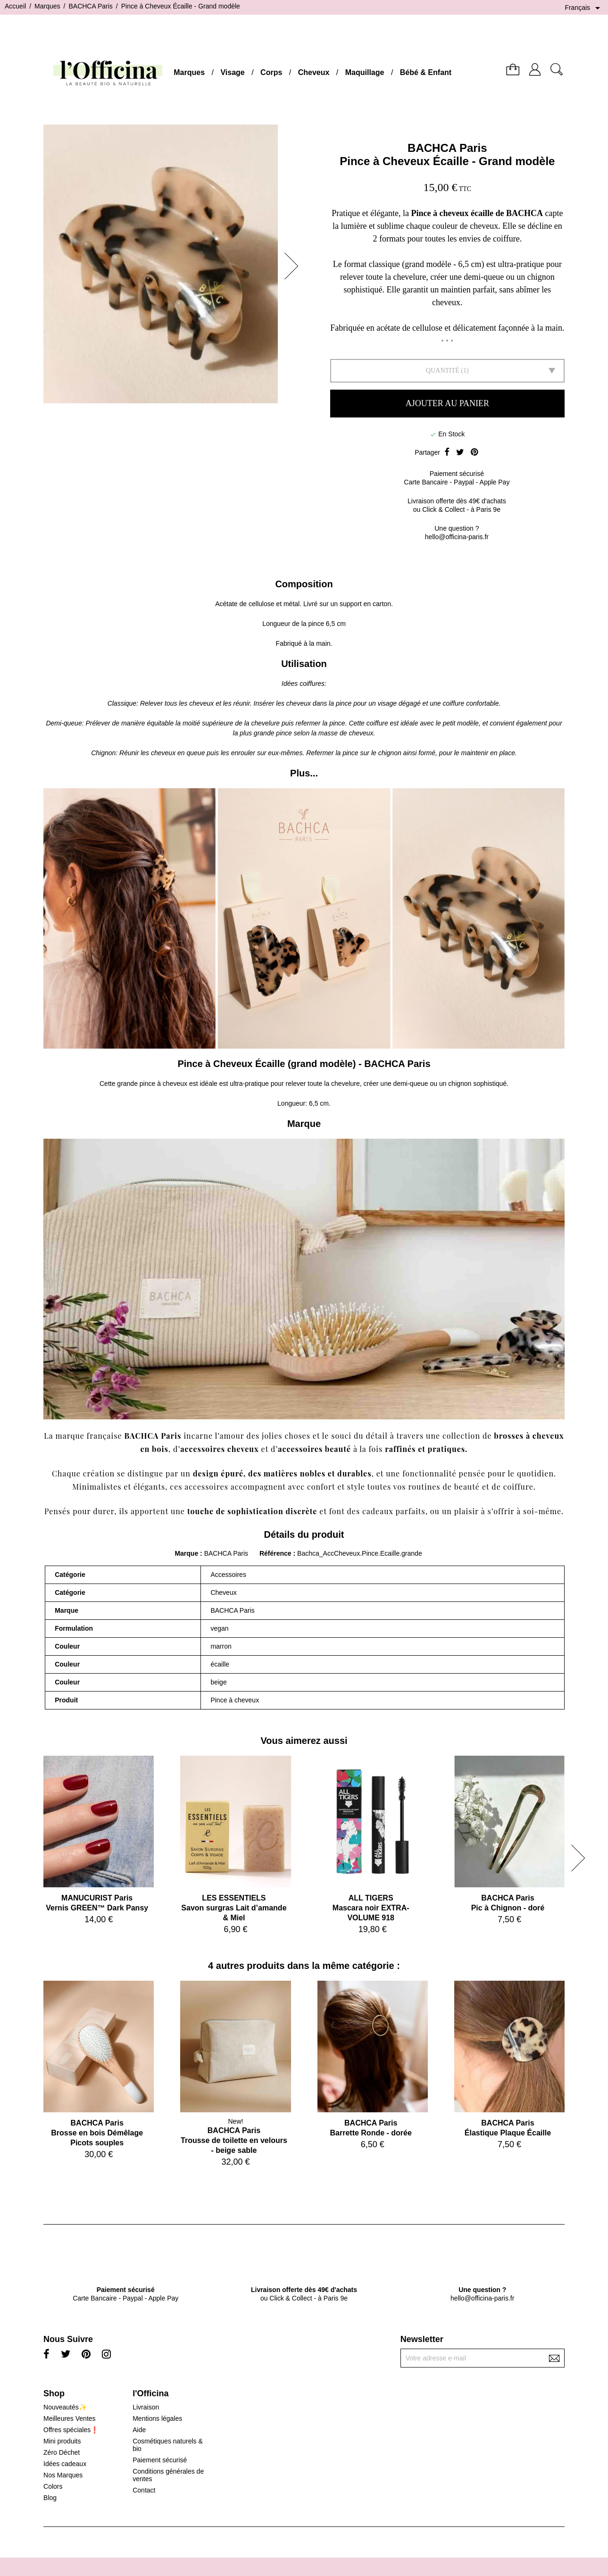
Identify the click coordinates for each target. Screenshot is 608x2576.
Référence (276, 1553)
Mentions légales (157, 2418)
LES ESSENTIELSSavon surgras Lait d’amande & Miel (233, 1908)
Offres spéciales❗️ (71, 2430)
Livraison (146, 2407)
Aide (139, 2430)
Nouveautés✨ (65, 2407)
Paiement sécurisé (160, 2460)
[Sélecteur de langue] (584, 8)
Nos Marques (63, 2475)
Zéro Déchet (61, 2452)
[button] (294, 266)
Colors (52, 2486)
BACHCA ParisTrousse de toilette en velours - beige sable (234, 2140)
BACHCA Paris (447, 148)
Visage (232, 72)
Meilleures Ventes (69, 2418)
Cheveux (314, 72)
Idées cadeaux (64, 2464)
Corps (271, 72)
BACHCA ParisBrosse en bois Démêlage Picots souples (97, 2133)
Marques (189, 72)
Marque (186, 1553)
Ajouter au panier (447, 403)
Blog (50, 2497)
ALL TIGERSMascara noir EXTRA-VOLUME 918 (371, 1908)
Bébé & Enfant (425, 72)
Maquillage (364, 72)
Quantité (442, 370)
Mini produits (62, 2441)
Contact (144, 2490)
